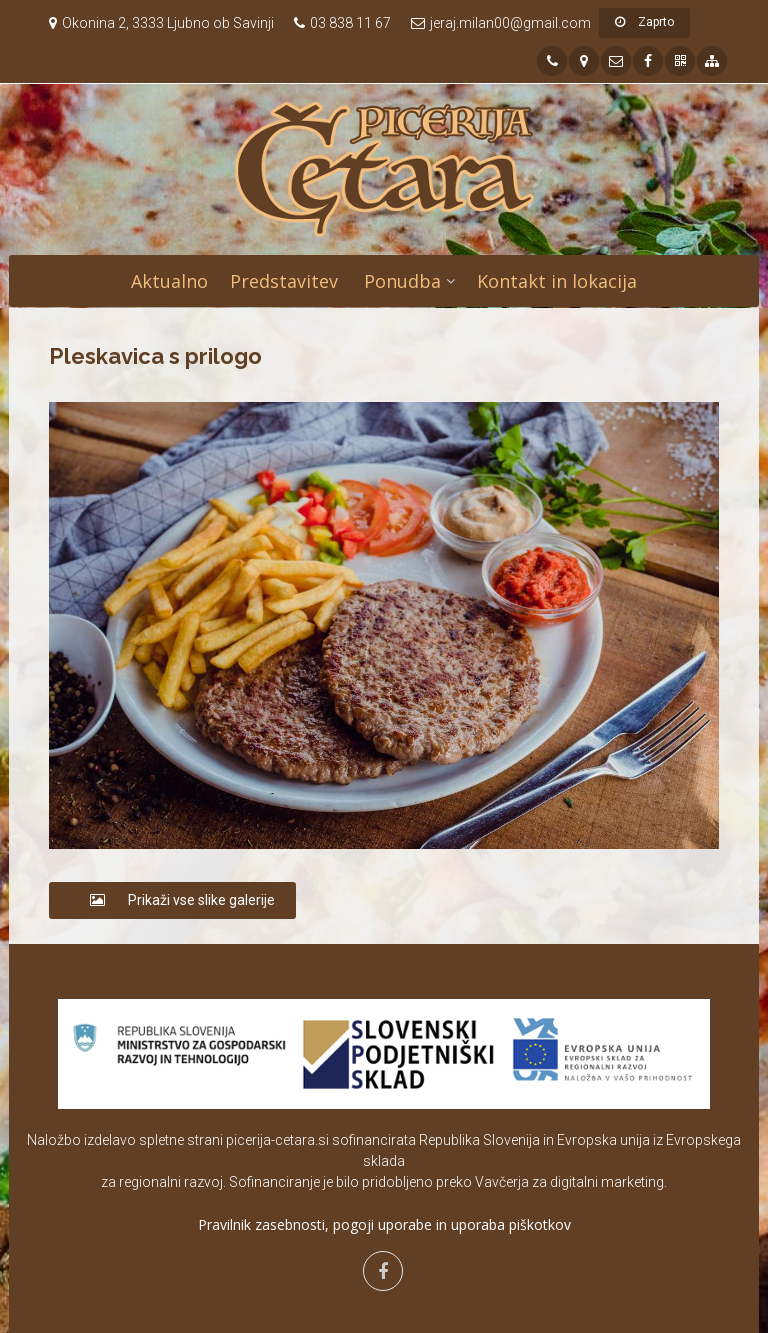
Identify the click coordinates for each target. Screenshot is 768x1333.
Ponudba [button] (402, 281)
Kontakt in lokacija (557, 281)
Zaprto (644, 22)
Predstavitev (284, 281)
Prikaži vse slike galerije (172, 900)
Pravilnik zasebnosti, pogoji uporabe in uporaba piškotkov (384, 1224)
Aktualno (169, 281)
